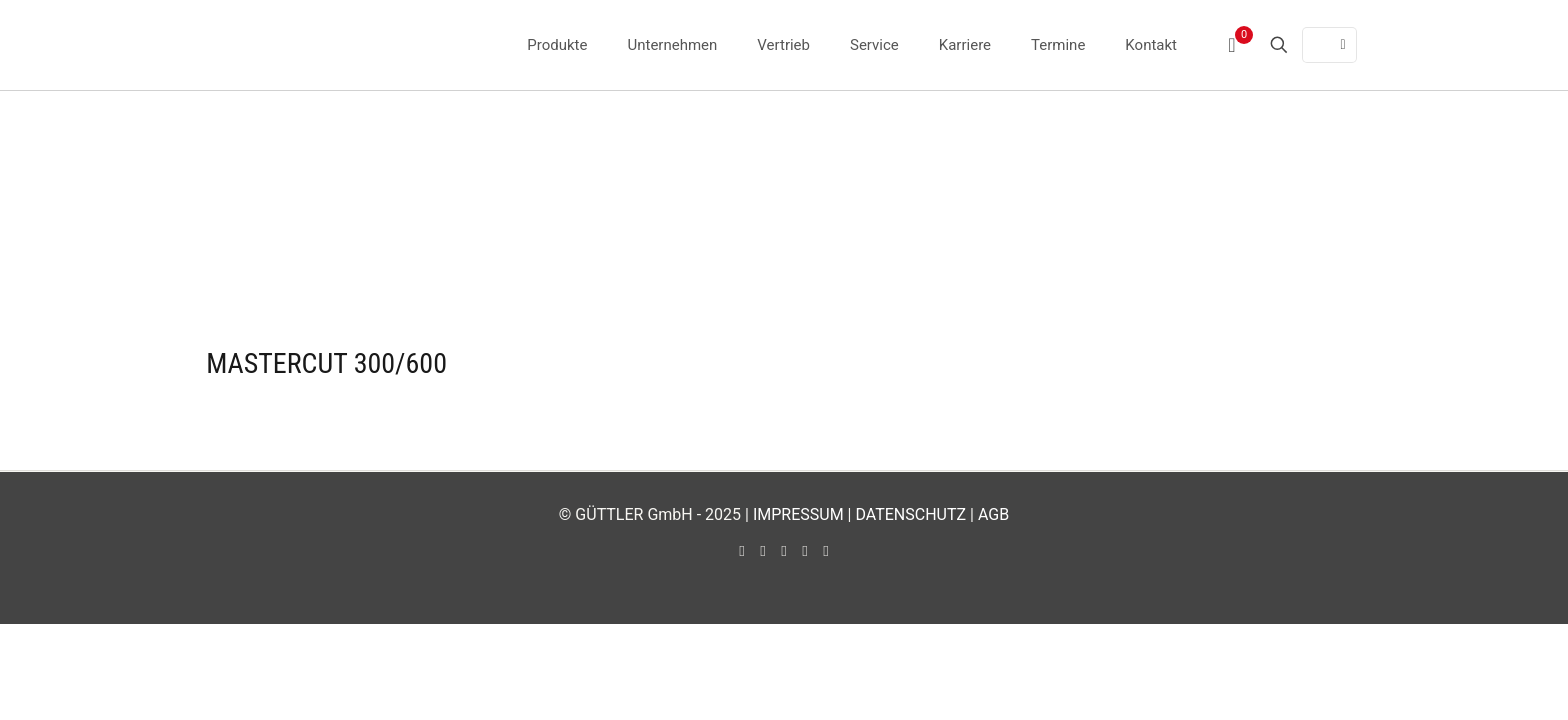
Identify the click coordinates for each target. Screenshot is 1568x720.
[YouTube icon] (763, 551)
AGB (993, 514)
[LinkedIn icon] (784, 551)
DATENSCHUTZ (910, 514)
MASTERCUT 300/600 (326, 363)
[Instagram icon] (805, 551)
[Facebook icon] (742, 551)
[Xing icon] (826, 551)
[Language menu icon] (1329, 45)
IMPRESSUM (798, 514)
